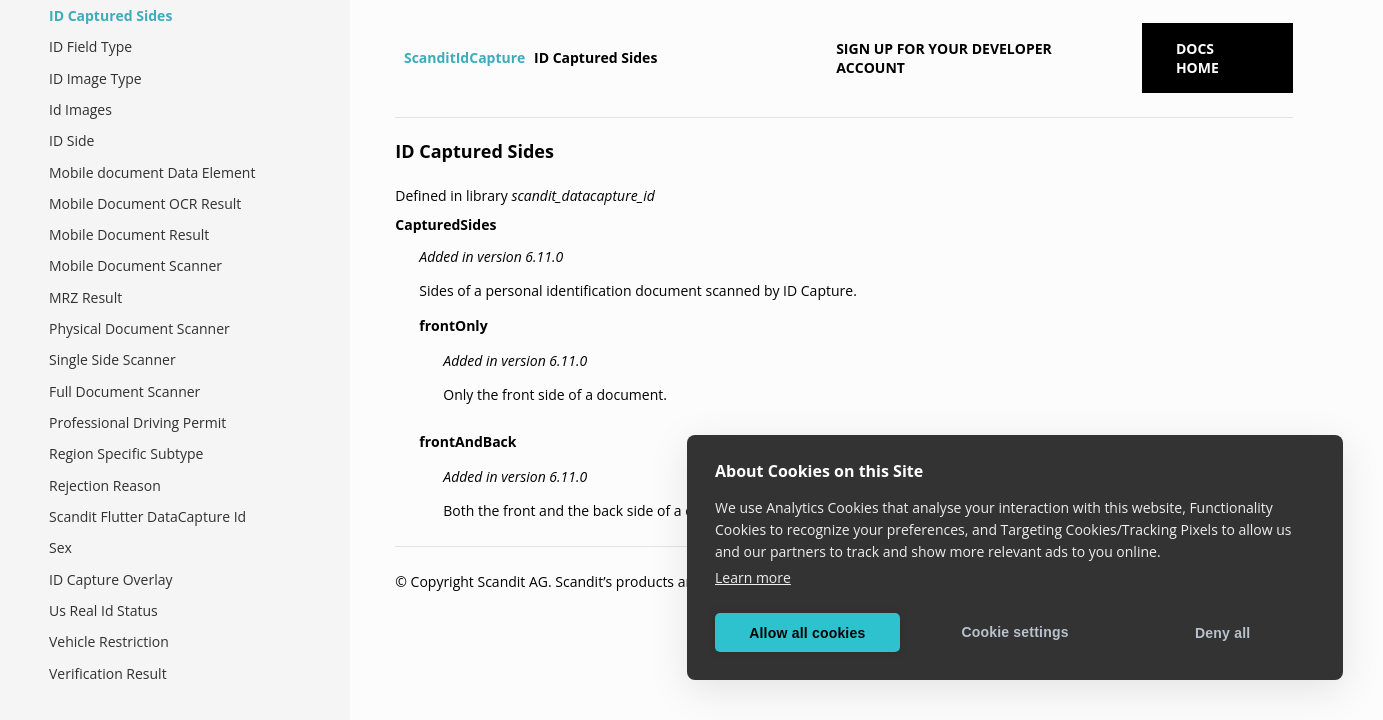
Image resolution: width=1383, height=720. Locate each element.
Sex (60, 547)
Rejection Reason (105, 485)
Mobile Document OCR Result (145, 203)
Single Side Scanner (112, 359)
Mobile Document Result (129, 234)
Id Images (80, 109)
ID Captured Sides (110, 15)
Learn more (753, 577)
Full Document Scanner (124, 391)
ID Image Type (95, 78)
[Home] (397, 58)
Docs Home (1197, 58)
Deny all (1222, 633)
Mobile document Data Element (152, 172)
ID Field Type (90, 46)
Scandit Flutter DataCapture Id (147, 516)
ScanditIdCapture (464, 57)
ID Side (71, 140)
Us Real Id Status (103, 610)
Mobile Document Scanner (135, 265)
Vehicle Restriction (109, 641)
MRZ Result (85, 297)
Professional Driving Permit (137, 422)
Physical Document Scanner (139, 328)
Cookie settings (1014, 632)
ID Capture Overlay (110, 579)
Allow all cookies (807, 633)
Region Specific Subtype (126, 453)
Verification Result (108, 673)
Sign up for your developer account (944, 58)
